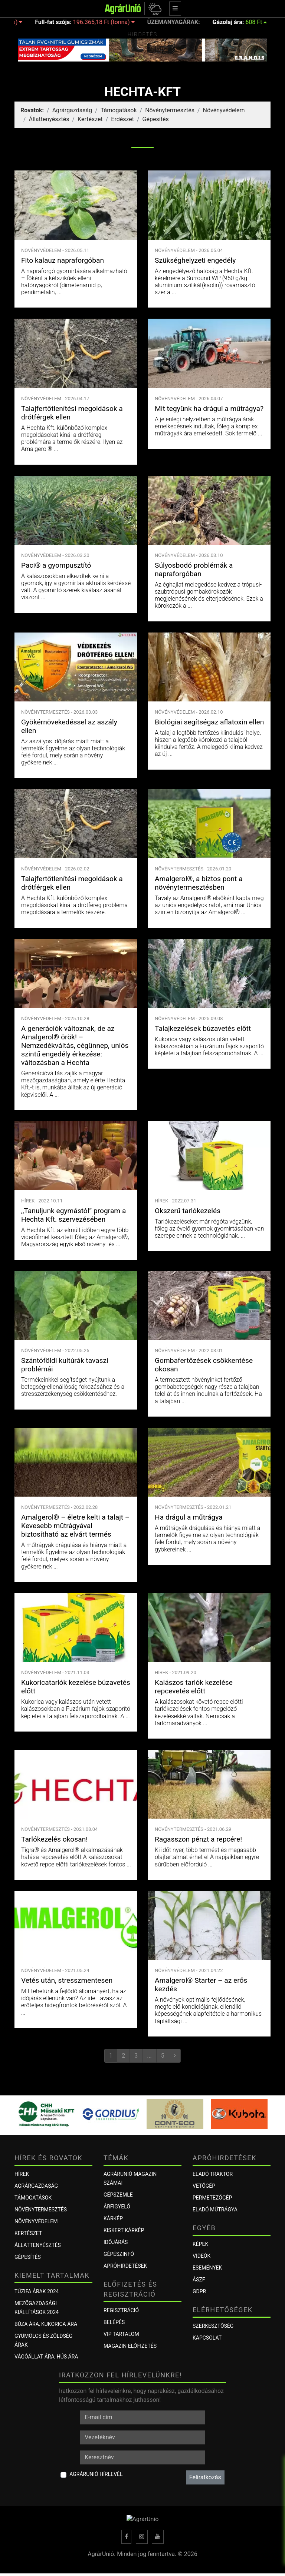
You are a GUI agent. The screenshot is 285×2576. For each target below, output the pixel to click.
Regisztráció (121, 2310)
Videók (201, 2256)
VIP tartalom (121, 2334)
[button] (153, 8)
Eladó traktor (213, 2174)
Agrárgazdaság (72, 110)
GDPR (199, 2291)
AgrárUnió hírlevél (95, 2474)
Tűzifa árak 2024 (36, 2291)
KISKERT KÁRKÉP (124, 2230)
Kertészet (90, 119)
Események (207, 2268)
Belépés (114, 2322)
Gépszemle (118, 2195)
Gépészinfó (119, 2254)
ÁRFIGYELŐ (117, 2207)
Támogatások (119, 110)
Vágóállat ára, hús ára (46, 2357)
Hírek (21, 2174)
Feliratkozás (205, 2477)
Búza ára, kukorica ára (45, 2324)
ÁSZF (199, 2280)
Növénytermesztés (169, 110)
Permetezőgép (212, 2198)
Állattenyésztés (49, 119)
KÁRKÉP (113, 2218)
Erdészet (122, 119)
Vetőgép (204, 2186)
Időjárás (116, 2242)
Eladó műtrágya (215, 2209)
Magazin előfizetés (130, 2346)
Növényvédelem (224, 110)
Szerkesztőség (213, 2326)
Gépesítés (155, 119)
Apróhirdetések (125, 2266)
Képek (200, 2244)
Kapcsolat (207, 2338)
